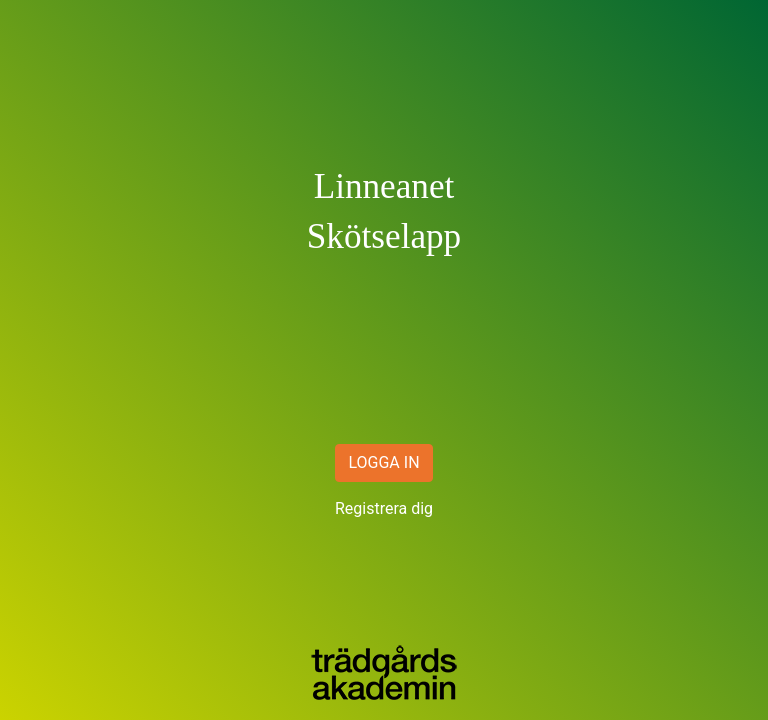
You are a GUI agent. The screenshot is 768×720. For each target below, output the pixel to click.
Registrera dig (384, 508)
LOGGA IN (383, 462)
